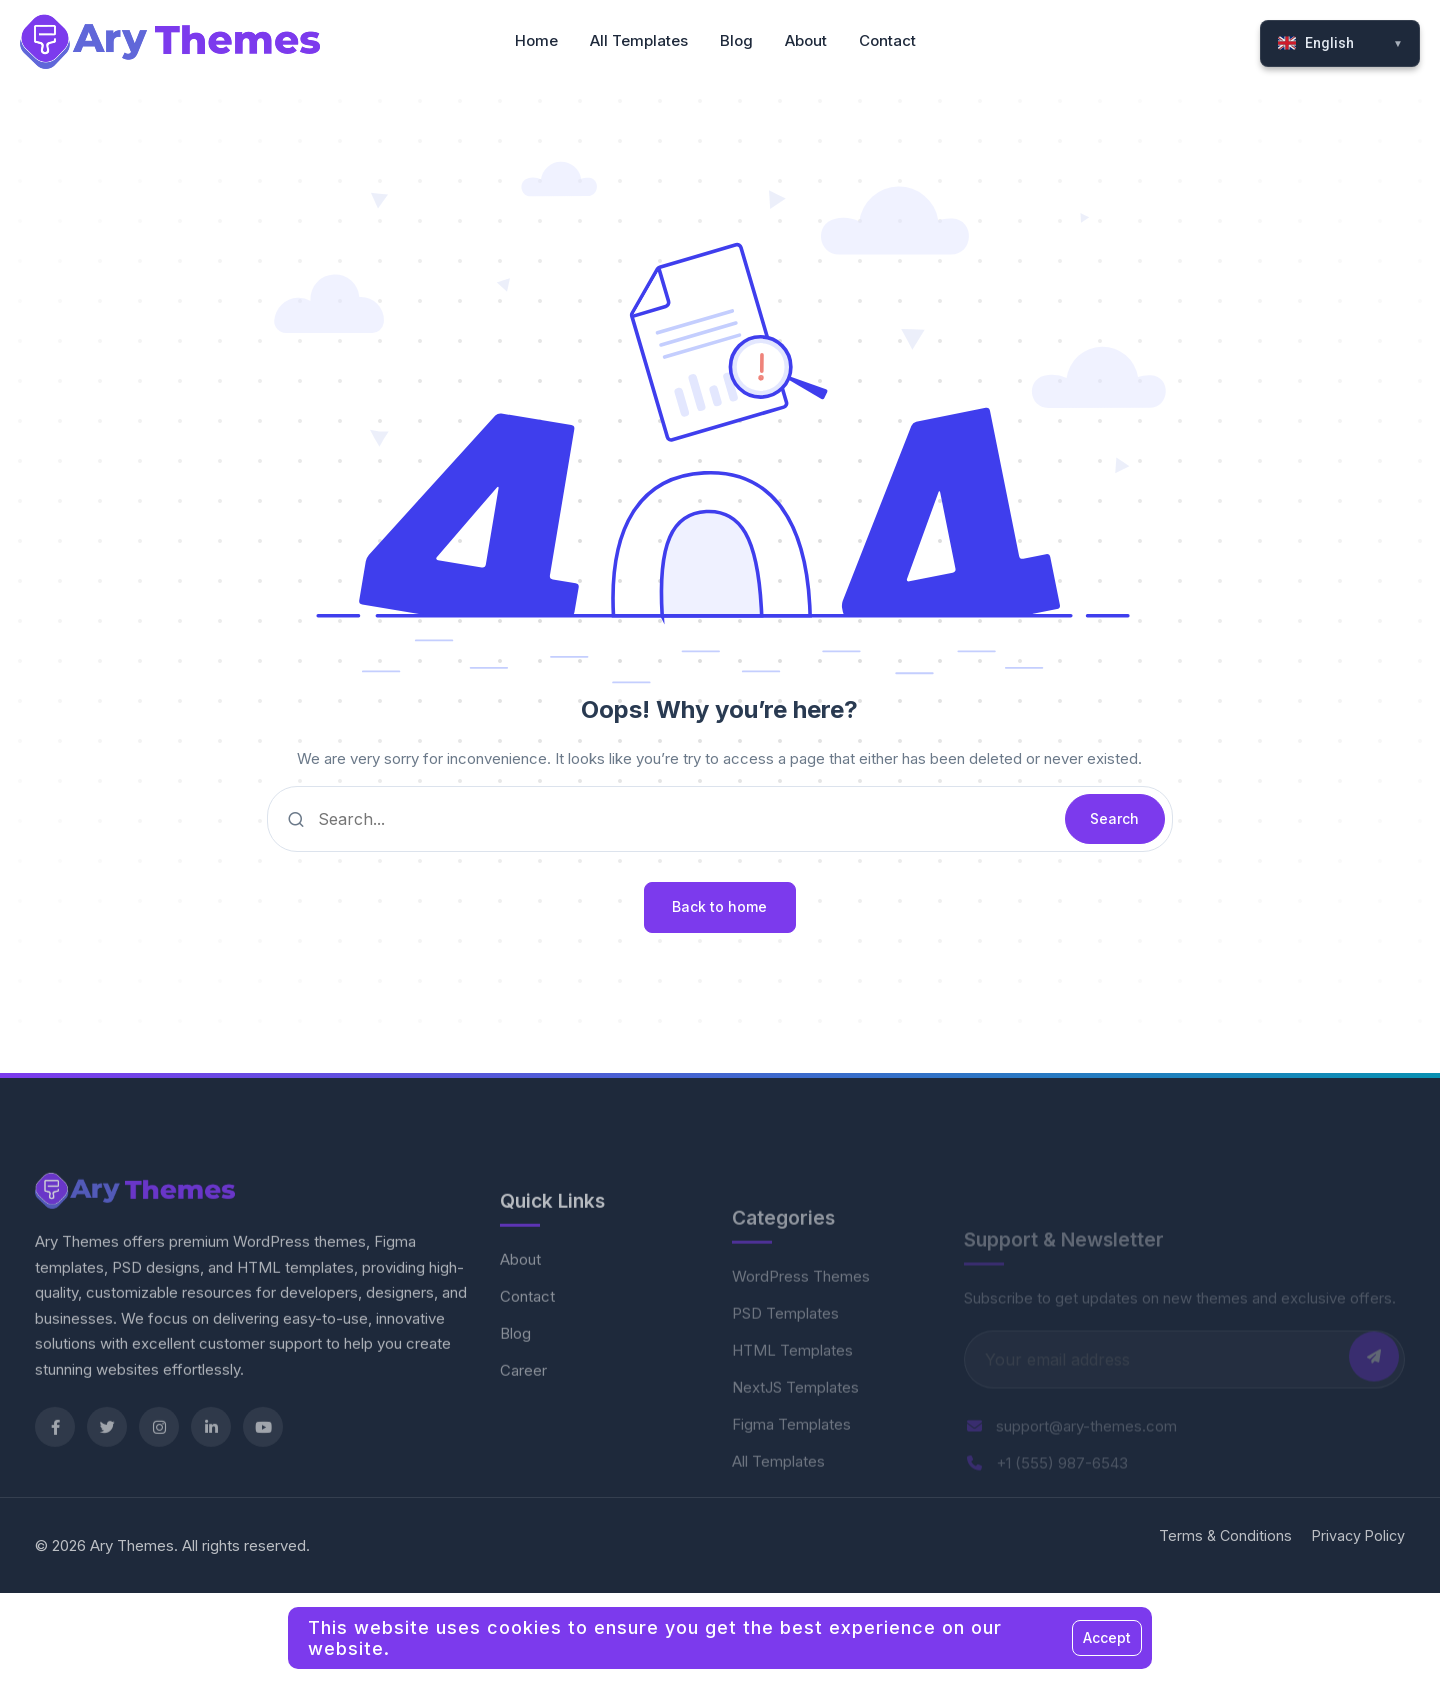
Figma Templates (791, 1468)
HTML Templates (792, 1394)
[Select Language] (1340, 43)
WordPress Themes (801, 1320)
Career (523, 1412)
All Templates (778, 1505)
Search (1114, 818)
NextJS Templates (795, 1431)
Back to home (719, 906)
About (520, 1301)
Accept (1107, 1637)
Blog (515, 1375)
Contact (527, 1338)
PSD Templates (785, 1357)
